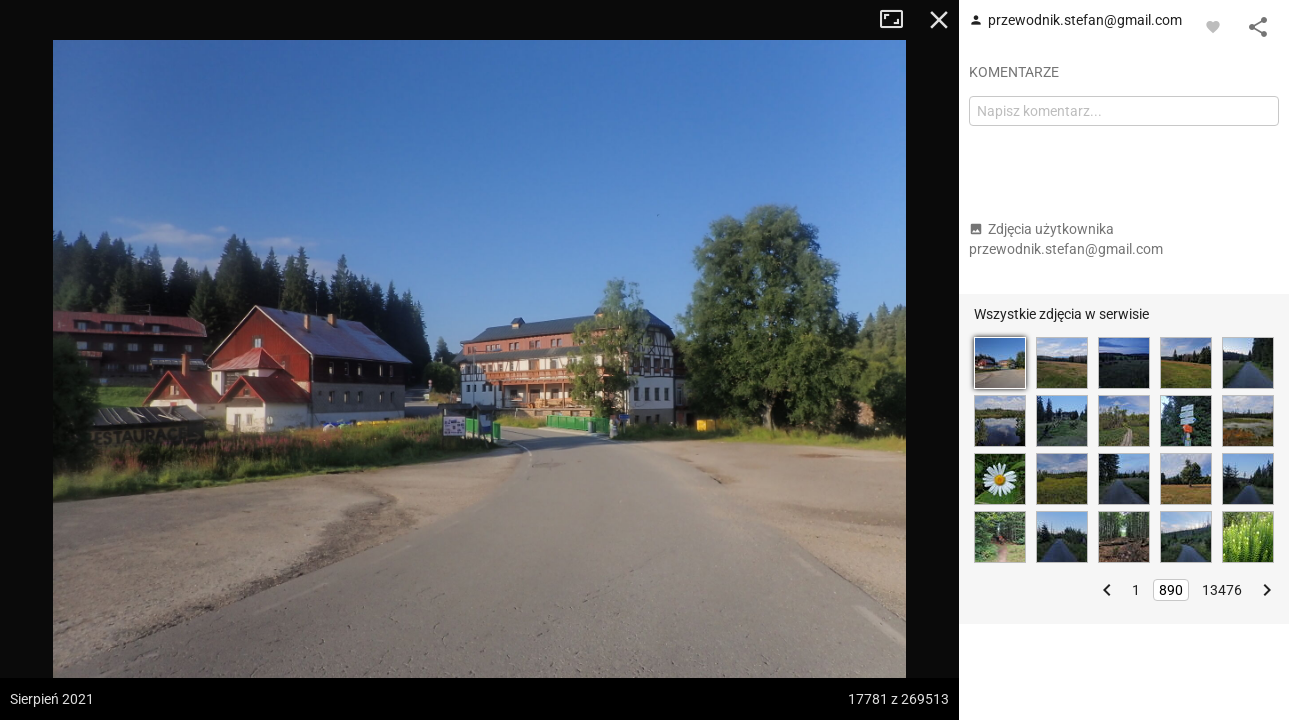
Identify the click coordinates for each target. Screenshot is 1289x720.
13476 (1222, 590)
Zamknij (939, 20)
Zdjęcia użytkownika (1066, 239)
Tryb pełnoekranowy (899, 20)
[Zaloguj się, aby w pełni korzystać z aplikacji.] (1213, 26)
